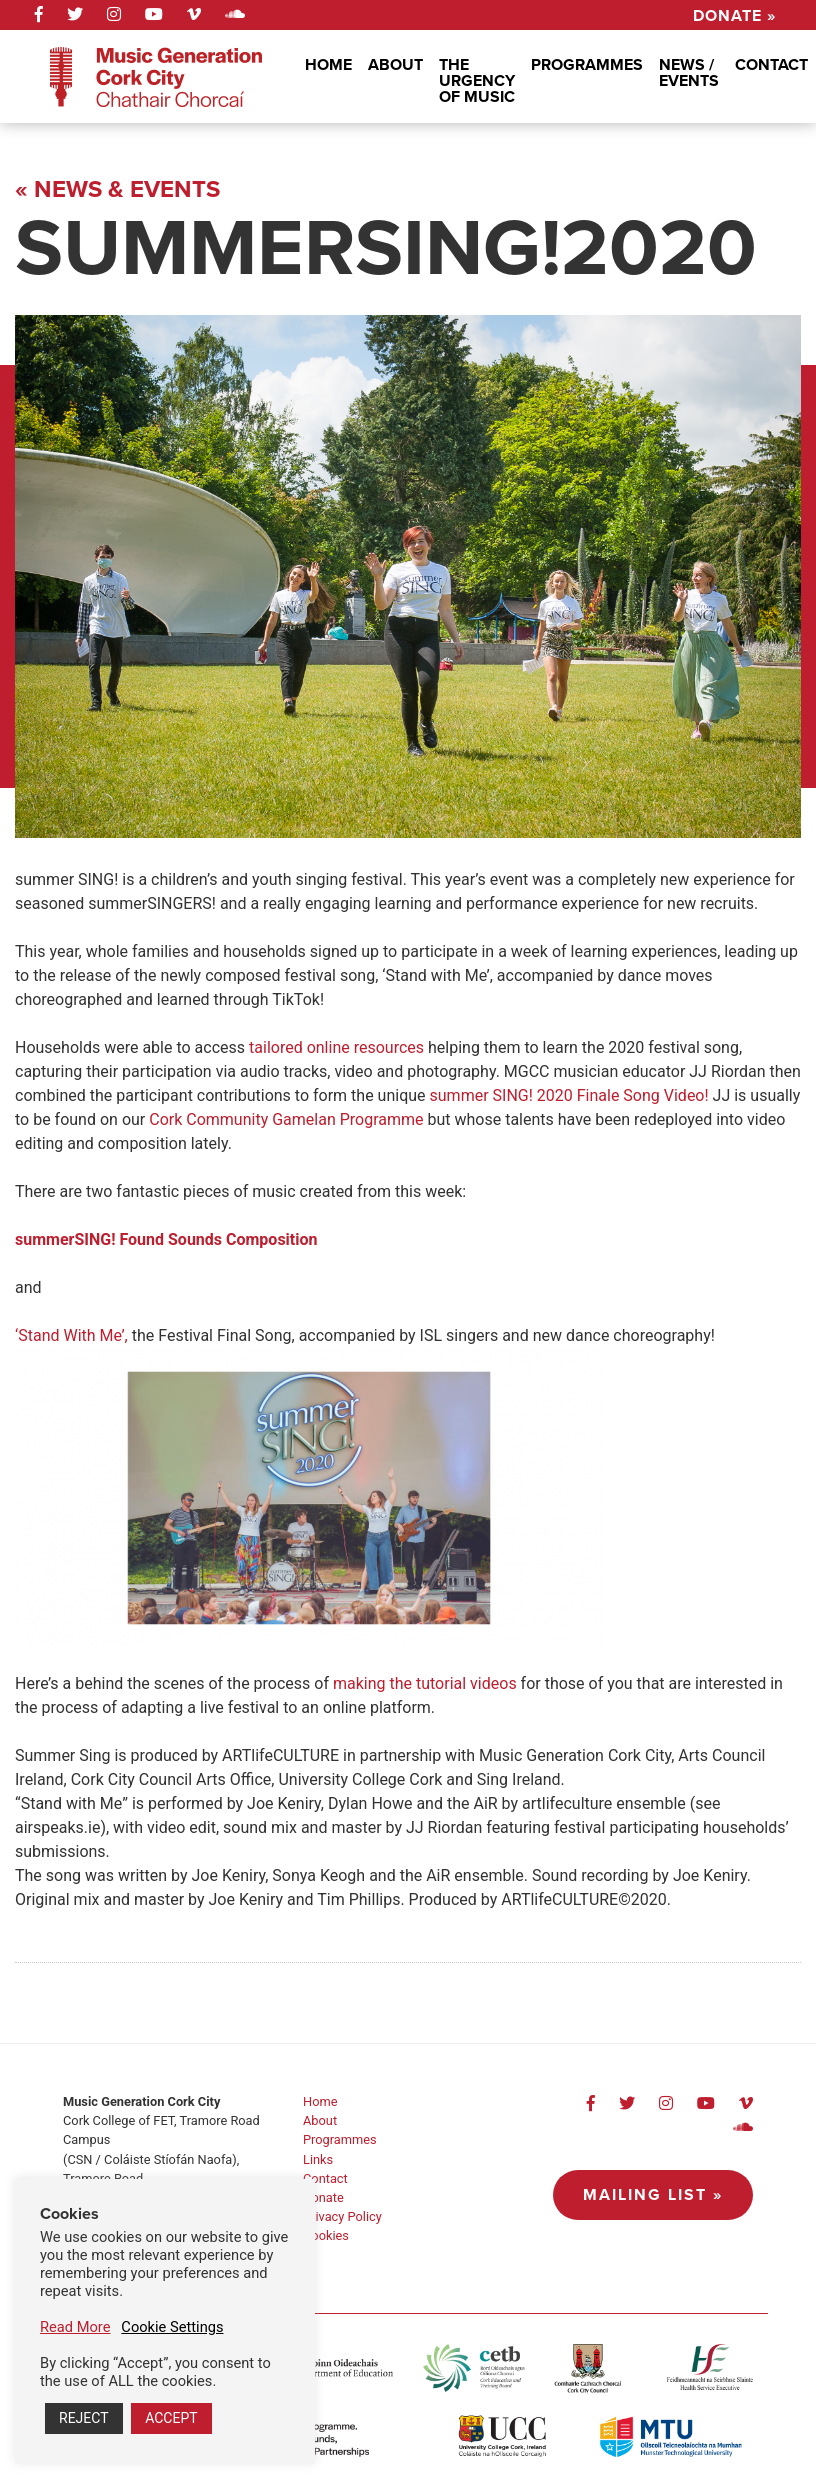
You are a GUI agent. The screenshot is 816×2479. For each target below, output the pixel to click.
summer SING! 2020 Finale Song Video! (567, 1095)
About (395, 64)
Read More (75, 2327)
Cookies (326, 2235)
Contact (771, 64)
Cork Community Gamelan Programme (286, 1119)
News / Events (689, 72)
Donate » (734, 14)
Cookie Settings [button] (172, 2327)
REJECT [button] (84, 2418)
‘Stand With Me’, (71, 1335)
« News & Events (117, 189)
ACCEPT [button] (171, 2418)
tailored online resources (334, 1047)
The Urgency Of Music (477, 80)
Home (328, 64)
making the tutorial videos (427, 1683)
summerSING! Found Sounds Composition (166, 1239)
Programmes (587, 64)
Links (318, 2159)
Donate (323, 2197)
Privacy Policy (342, 2216)
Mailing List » (653, 2194)
